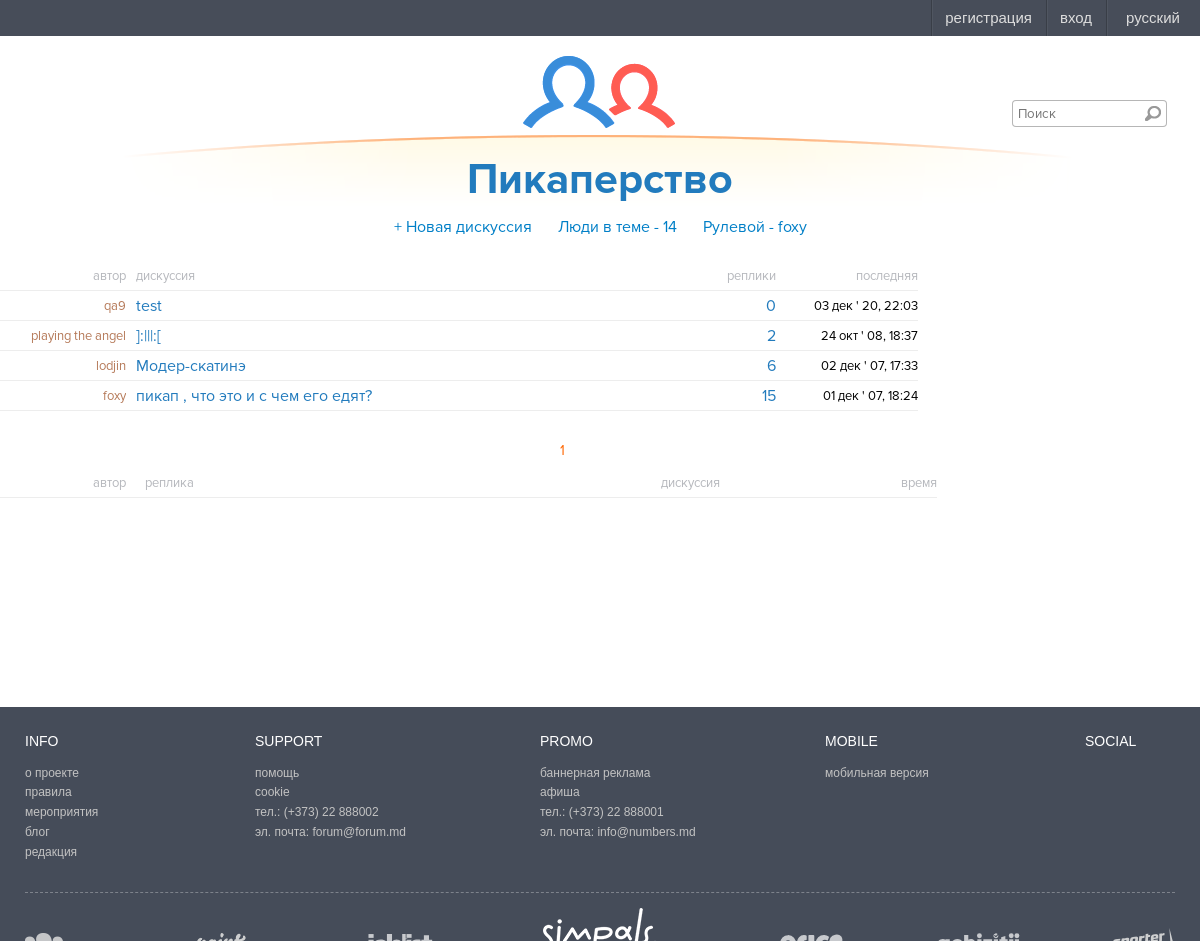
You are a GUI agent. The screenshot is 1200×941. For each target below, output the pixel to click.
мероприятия (61, 812)
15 (769, 396)
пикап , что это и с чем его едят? (254, 396)
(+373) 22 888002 (331, 812)
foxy (114, 396)
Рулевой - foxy (755, 227)
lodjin (111, 366)
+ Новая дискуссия (463, 227)
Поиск (1153, 113)
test (149, 306)
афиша (560, 792)
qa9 (115, 306)
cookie (272, 792)
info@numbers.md (646, 832)
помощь (277, 773)
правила (48, 792)
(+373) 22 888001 (616, 812)
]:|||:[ (148, 336)
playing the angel (78, 336)
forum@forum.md (359, 832)
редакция (51, 852)
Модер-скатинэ (191, 366)
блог (37, 832)
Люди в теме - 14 (617, 227)
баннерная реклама (595, 773)
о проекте (52, 773)
